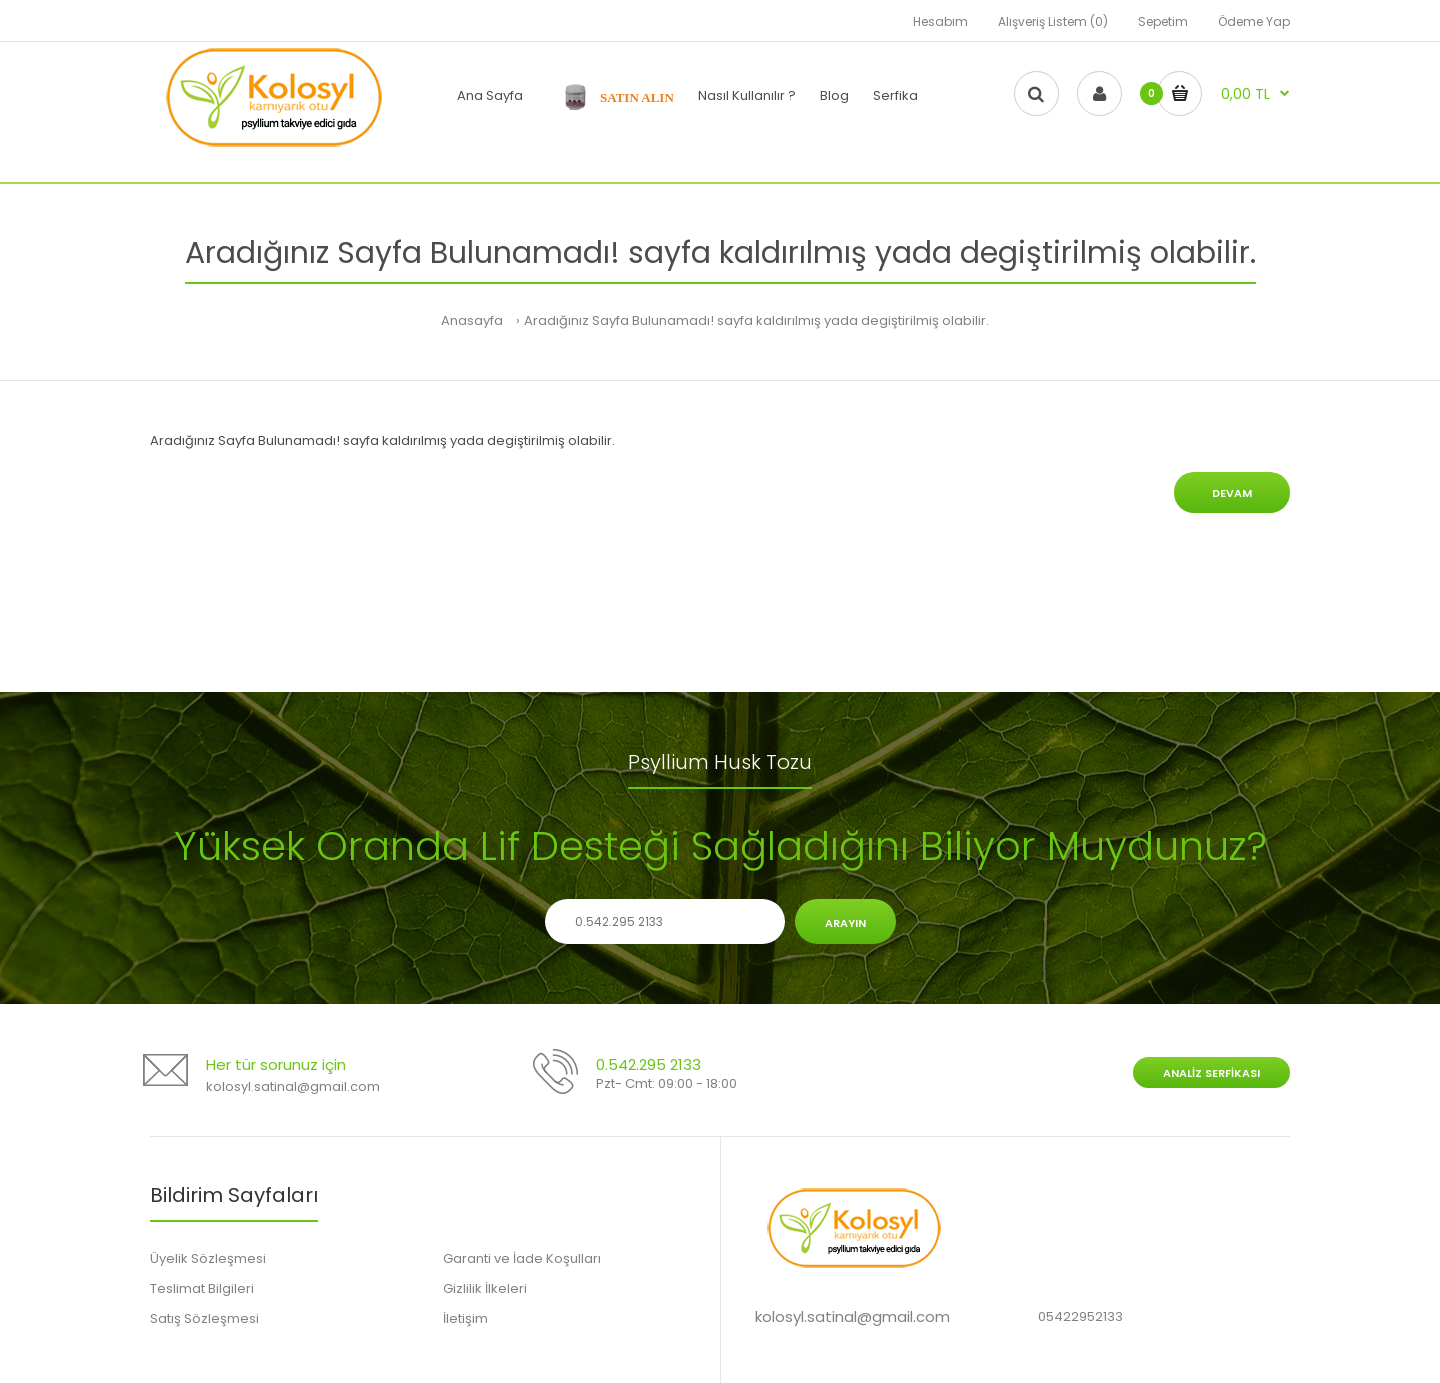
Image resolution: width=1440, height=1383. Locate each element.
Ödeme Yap (1254, 21)
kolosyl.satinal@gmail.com (293, 1086)
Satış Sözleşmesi (204, 1318)
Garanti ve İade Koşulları (522, 1258)
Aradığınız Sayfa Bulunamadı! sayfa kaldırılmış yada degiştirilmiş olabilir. (756, 320)
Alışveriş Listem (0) (1053, 21)
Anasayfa (472, 320)
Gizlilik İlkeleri (485, 1288)
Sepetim (1163, 21)
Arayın (845, 923)
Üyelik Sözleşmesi (208, 1258)
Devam (1232, 493)
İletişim (465, 1318)
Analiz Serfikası (1211, 1073)
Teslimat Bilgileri (202, 1288)
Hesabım (940, 21)
